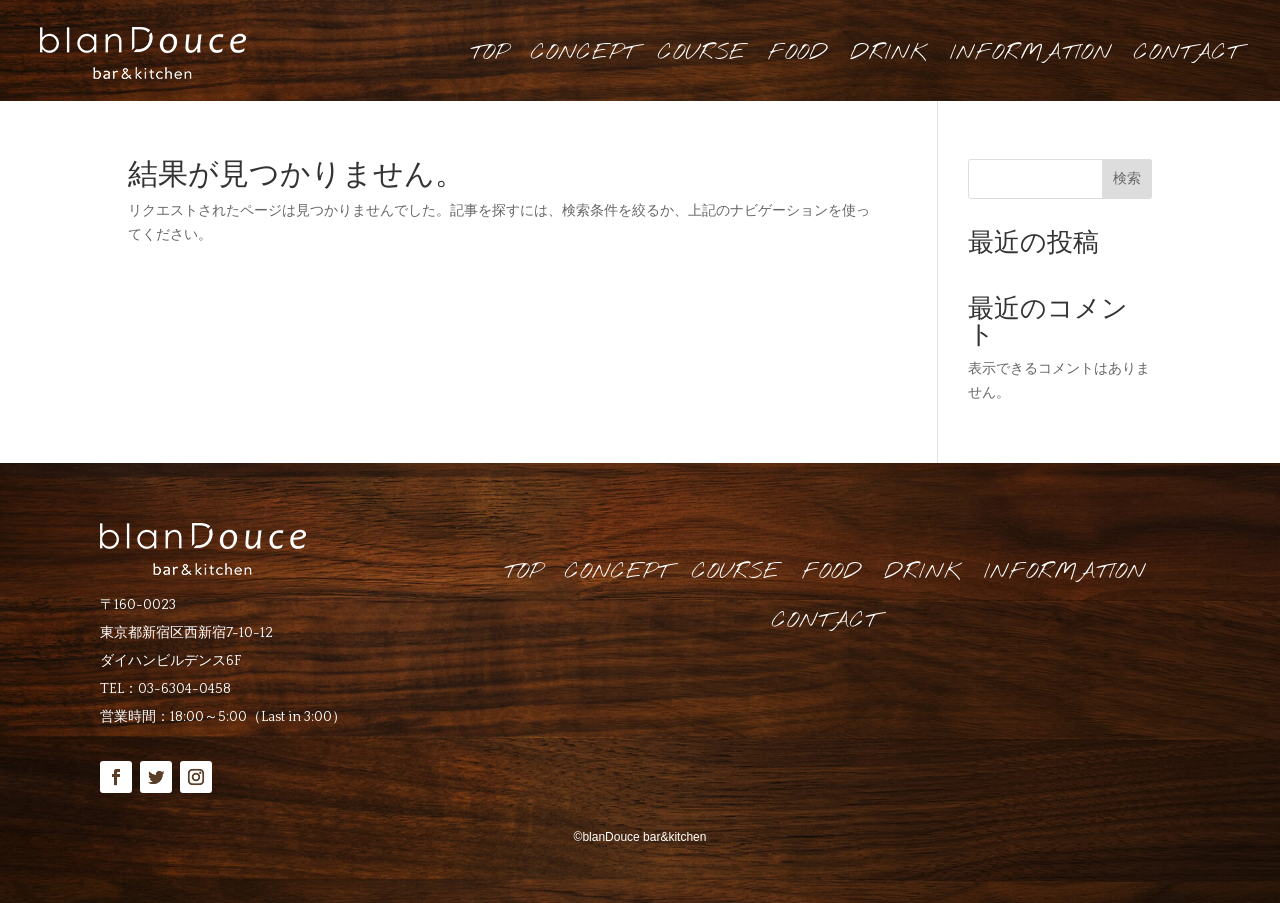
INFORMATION (1031, 53)
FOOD (798, 53)
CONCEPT (583, 53)
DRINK (889, 53)
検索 (1127, 178)
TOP (489, 53)
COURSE (702, 53)
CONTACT (1187, 53)
